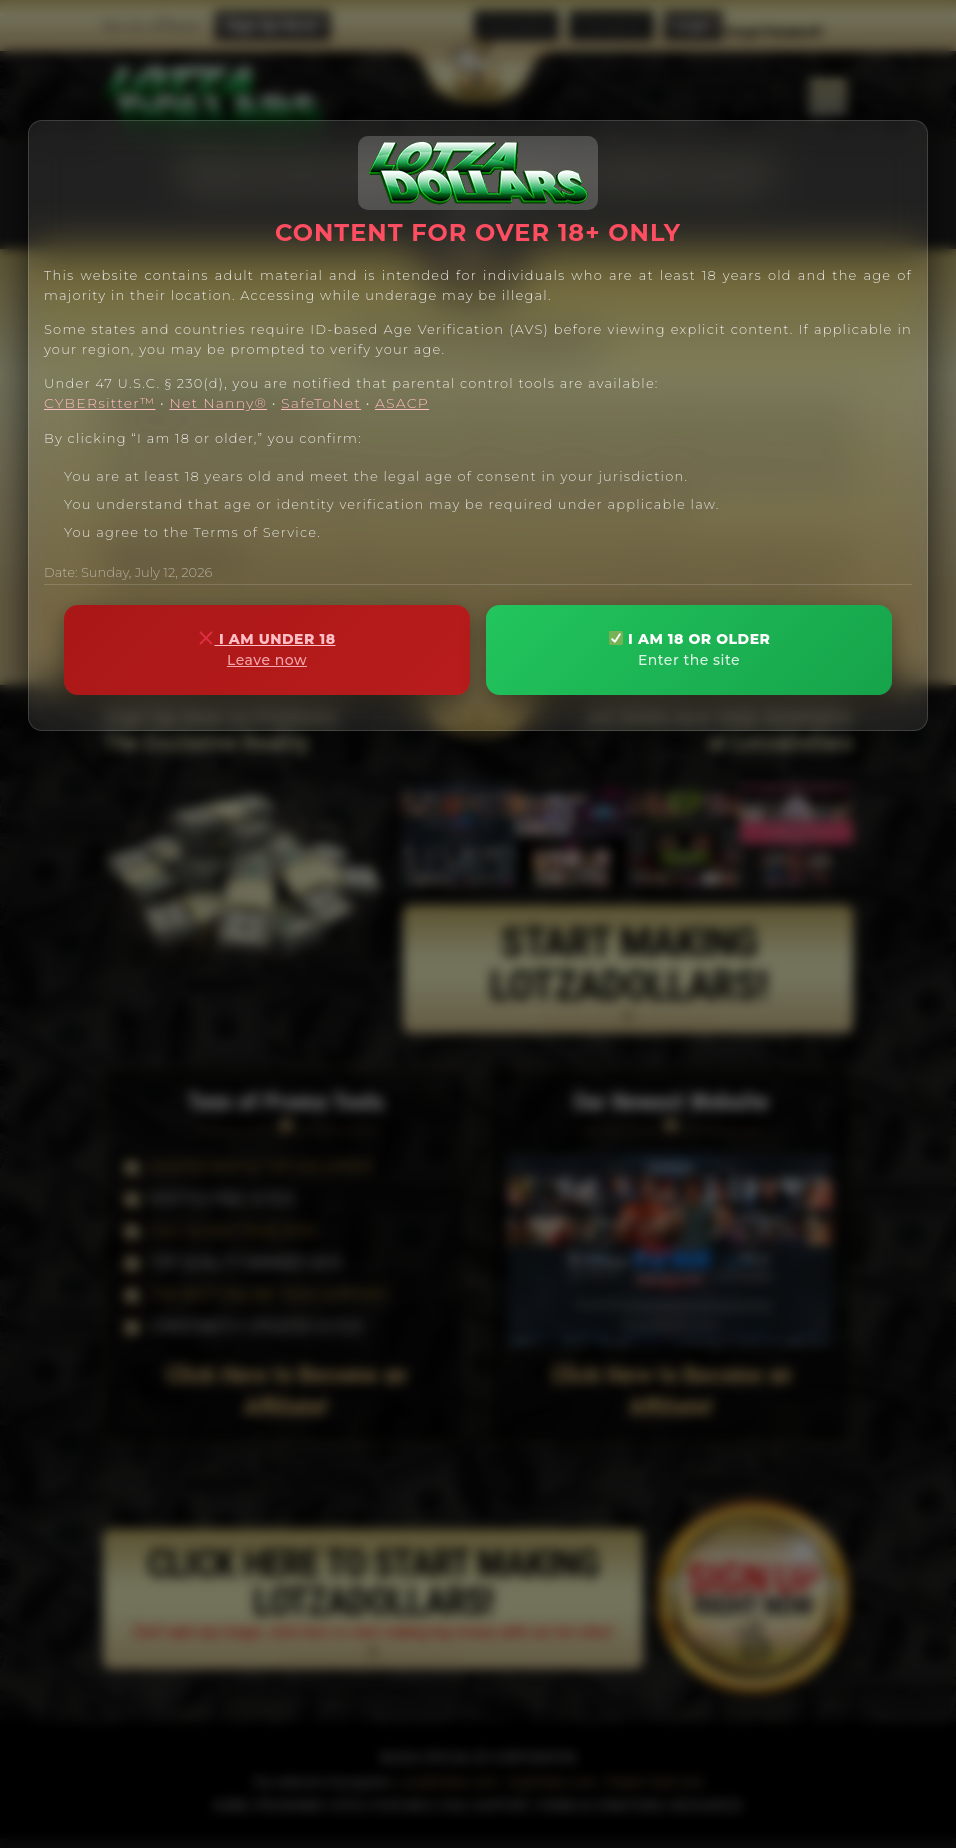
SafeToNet (321, 403)
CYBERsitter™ (99, 403)
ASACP (402, 403)
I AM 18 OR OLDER (689, 649)
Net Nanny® (218, 403)
